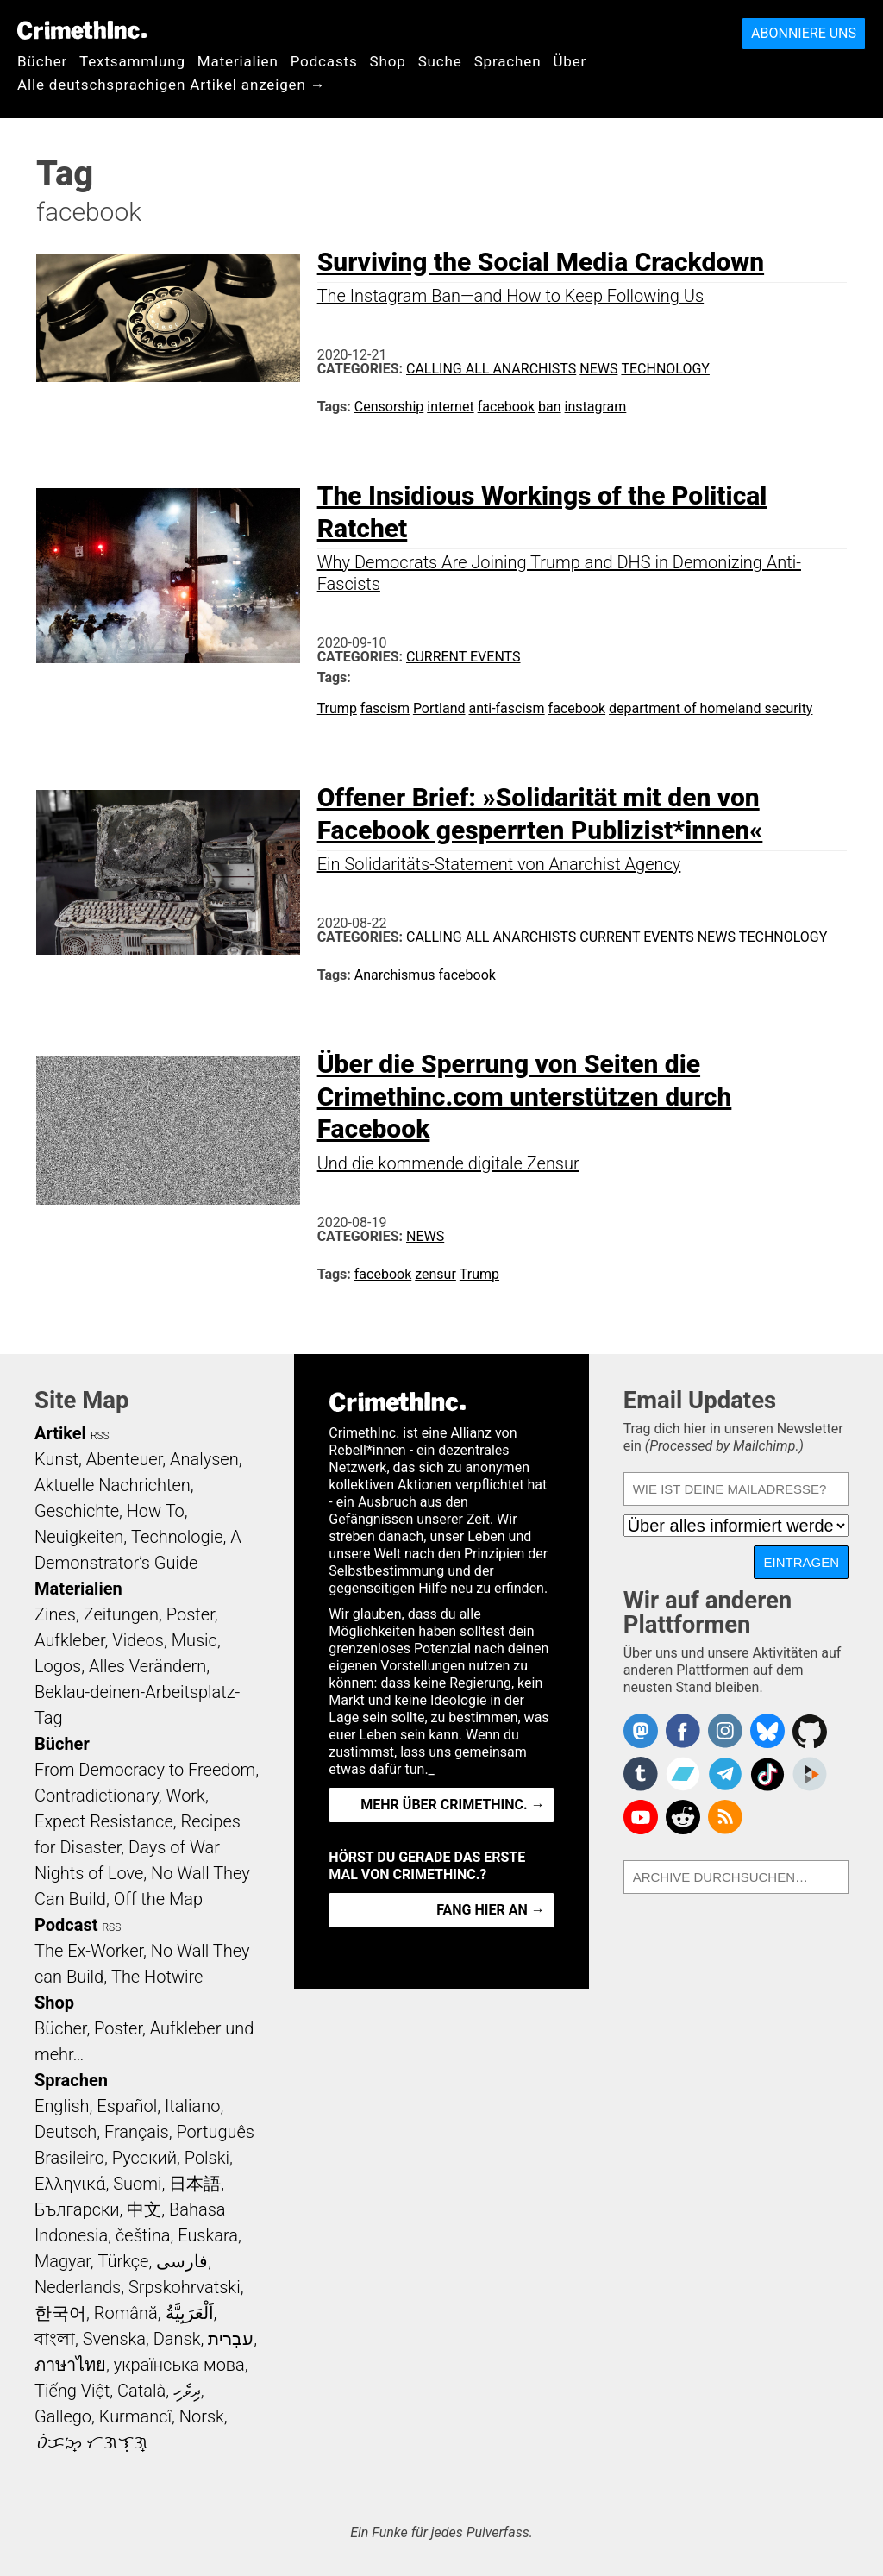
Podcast (65, 1925)
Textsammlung (132, 61)
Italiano (192, 2106)
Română (126, 2313)
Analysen (204, 1459)
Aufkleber (69, 1640)
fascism (385, 708)
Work (185, 1795)
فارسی (182, 2261)
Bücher (42, 61)
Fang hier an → (490, 1910)
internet (450, 406)
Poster (190, 1614)
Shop (388, 61)
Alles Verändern (147, 1666)
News (598, 368)
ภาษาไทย (70, 2364)
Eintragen (801, 1562)
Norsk (201, 2416)
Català (141, 2390)
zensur (435, 1274)
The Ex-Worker (88, 1950)
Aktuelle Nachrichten (112, 1485)
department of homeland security (710, 708)
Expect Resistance (103, 1821)
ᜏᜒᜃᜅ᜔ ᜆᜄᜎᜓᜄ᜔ (91, 2442)
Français (136, 2132)
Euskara (208, 2235)
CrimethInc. (82, 30)
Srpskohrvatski (184, 2287)
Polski (207, 2157)
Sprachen (508, 61)
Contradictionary (96, 1795)
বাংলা (54, 2338)
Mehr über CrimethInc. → (452, 1804)
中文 (144, 2209)
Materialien (238, 61)
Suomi (137, 2183)
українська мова (179, 2364)
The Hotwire (157, 1976)
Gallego (62, 2416)
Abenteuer (124, 1459)
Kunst (56, 1459)
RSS (100, 1436)
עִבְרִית (231, 2338)
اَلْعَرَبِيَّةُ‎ (190, 2313)
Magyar (62, 2261)
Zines (55, 1614)
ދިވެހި (187, 2390)
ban (549, 406)
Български (77, 2209)
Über (569, 61)
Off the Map (158, 1899)
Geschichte (76, 1511)
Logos (57, 1666)
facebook (506, 406)
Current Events (463, 657)
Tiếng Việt (72, 2390)
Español (127, 2106)
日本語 (195, 2183)
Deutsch (65, 2132)
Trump (337, 708)
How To (156, 1511)
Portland (439, 708)
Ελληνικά (69, 2183)
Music (194, 1640)
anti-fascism (506, 708)
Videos (138, 1640)
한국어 (60, 2313)
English (62, 2106)
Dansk (177, 2338)
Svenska (114, 2338)
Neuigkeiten (78, 1536)
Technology (665, 368)
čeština (143, 2235)
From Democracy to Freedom (144, 1769)
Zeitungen (121, 1614)
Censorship (388, 406)
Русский (144, 2157)
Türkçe (122, 2261)
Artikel (60, 1433)
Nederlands (77, 2287)
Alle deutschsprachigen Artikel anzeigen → (171, 84)
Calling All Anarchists (491, 368)
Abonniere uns (803, 33)
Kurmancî (135, 2416)
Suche (440, 61)
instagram (596, 406)
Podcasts (324, 61)
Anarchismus (394, 975)
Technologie (176, 1536)
